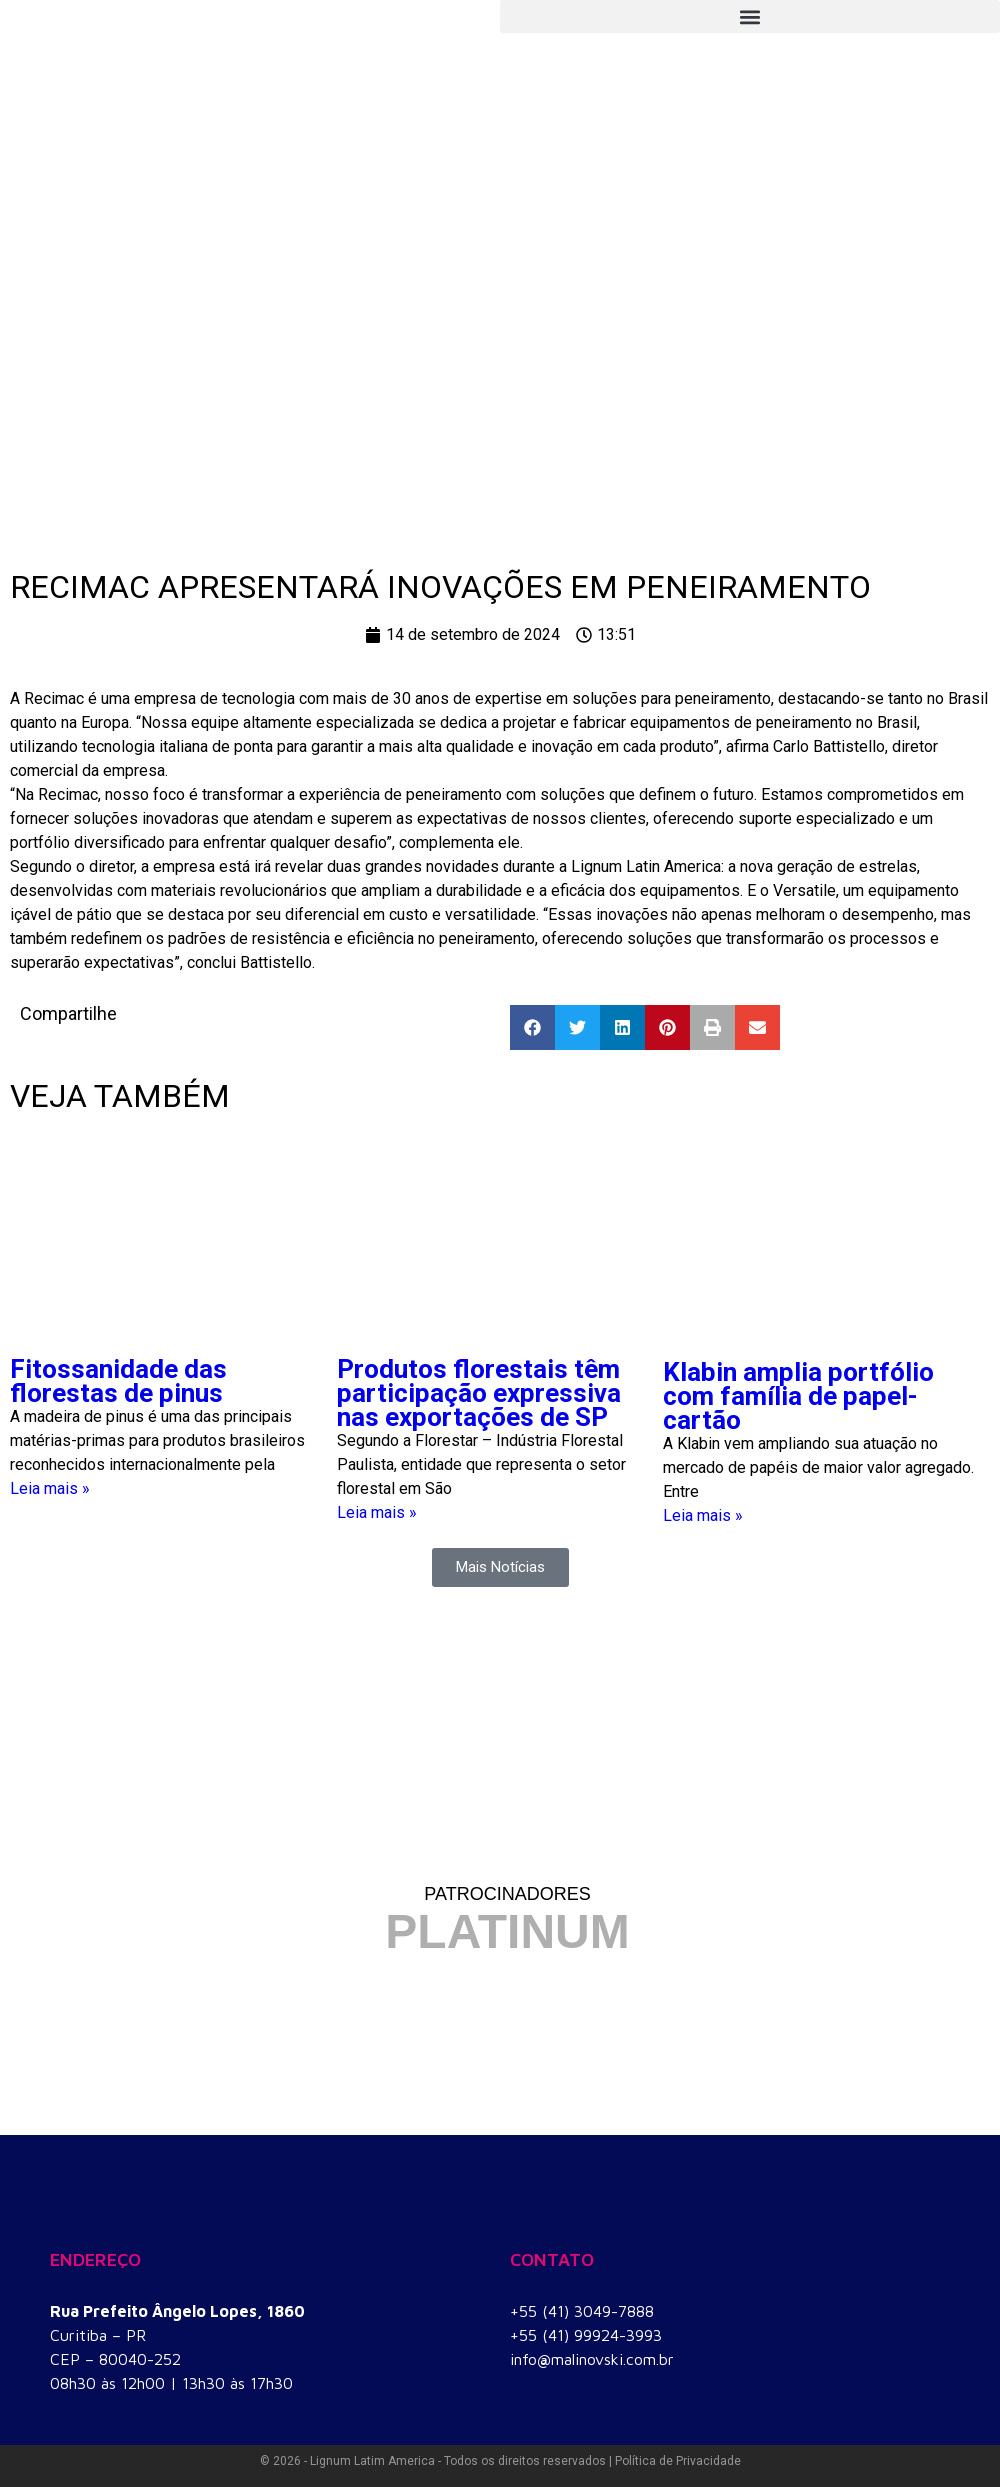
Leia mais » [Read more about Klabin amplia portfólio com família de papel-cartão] (703, 1515)
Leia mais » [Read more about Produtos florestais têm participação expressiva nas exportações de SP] (377, 1512)
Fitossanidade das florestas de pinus (118, 1381)
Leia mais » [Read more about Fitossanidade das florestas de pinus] (50, 1488)
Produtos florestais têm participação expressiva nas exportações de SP (479, 1393)
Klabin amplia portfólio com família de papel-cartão (798, 1396)
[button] (750, 16)
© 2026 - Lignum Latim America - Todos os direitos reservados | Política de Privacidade (500, 2461)
